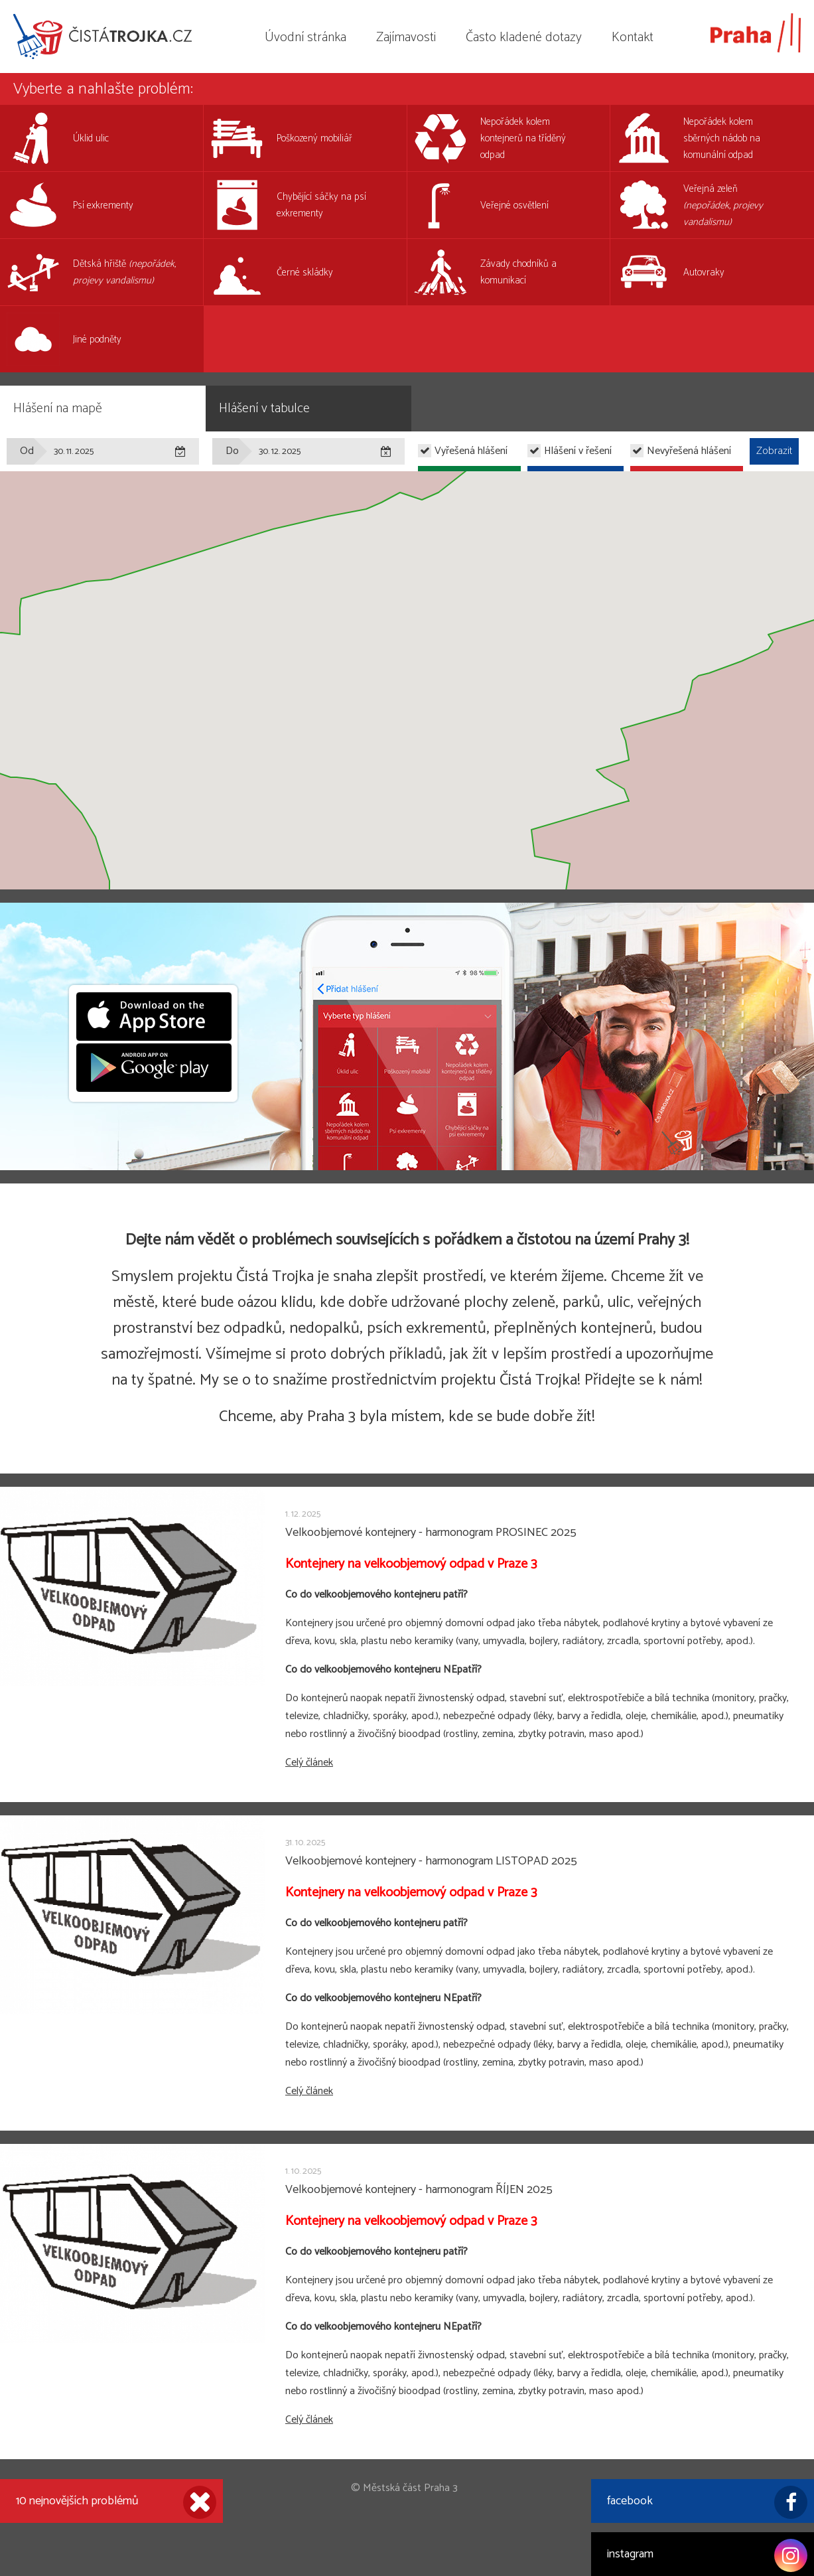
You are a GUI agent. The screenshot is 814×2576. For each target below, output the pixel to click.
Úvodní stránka (305, 37)
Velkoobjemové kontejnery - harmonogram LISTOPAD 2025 (431, 1861)
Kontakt (632, 37)
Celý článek (309, 1763)
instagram (707, 2555)
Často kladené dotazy (524, 37)
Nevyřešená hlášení (689, 451)
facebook (707, 2502)
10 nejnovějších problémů (116, 2502)
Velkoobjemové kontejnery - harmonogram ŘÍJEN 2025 (419, 2190)
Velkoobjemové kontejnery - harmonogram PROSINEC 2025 (431, 1533)
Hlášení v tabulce (264, 408)
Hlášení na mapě (57, 408)
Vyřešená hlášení (471, 451)
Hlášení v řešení (578, 451)
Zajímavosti (406, 37)
